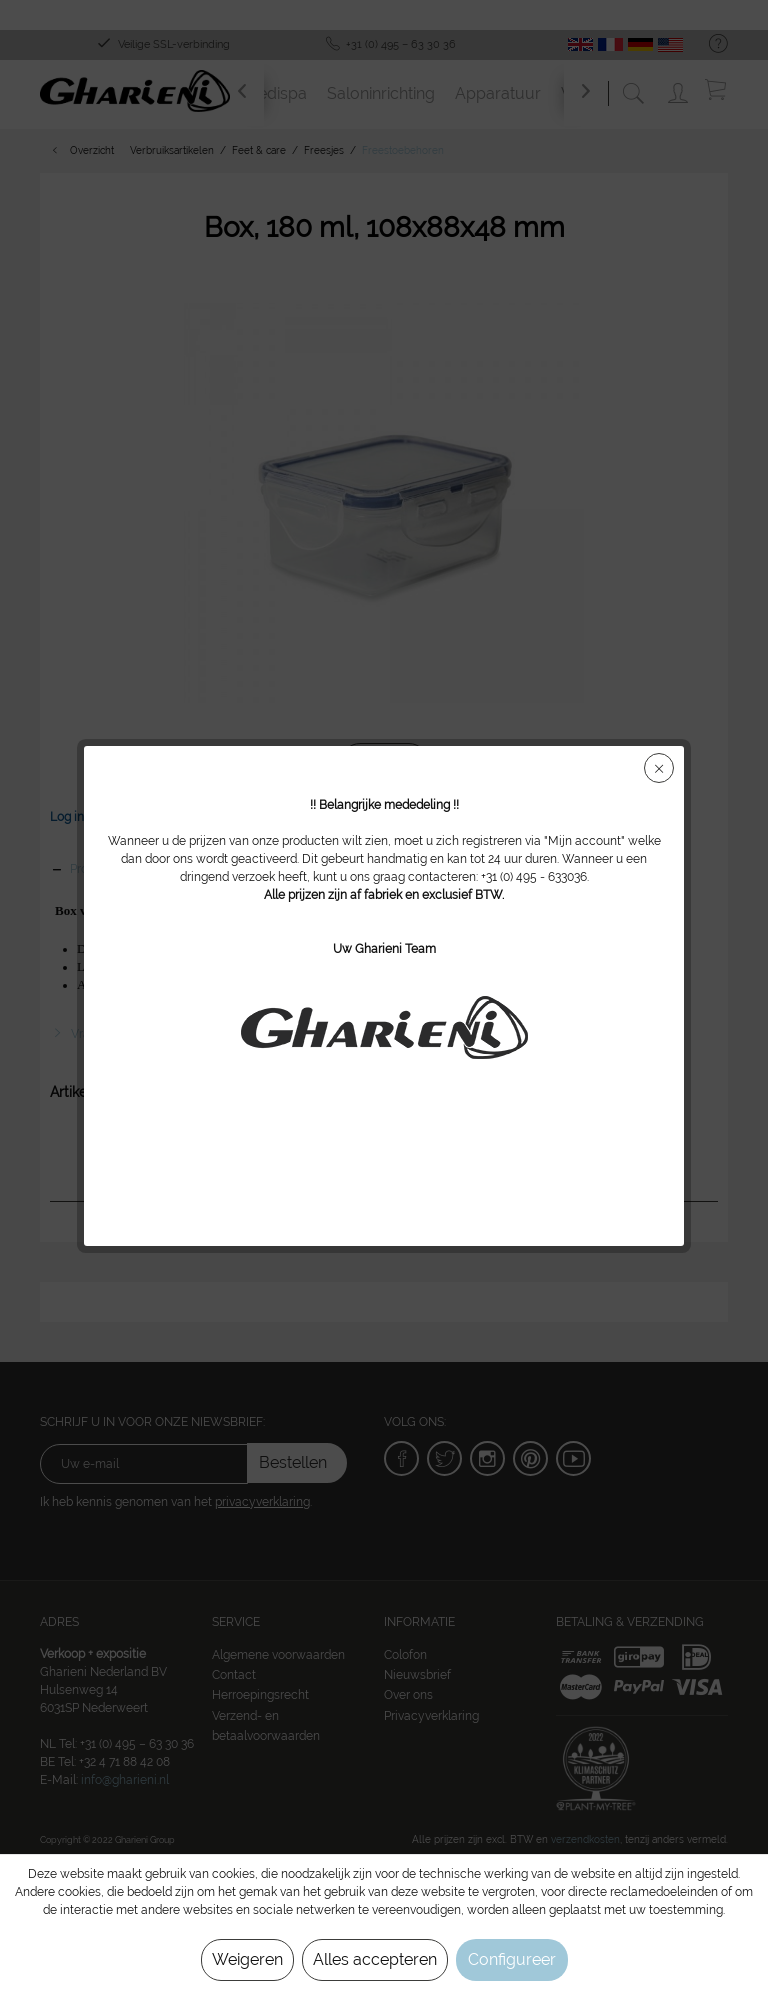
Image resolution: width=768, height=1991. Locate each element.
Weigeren (247, 1959)
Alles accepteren (375, 1959)
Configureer (512, 1959)
